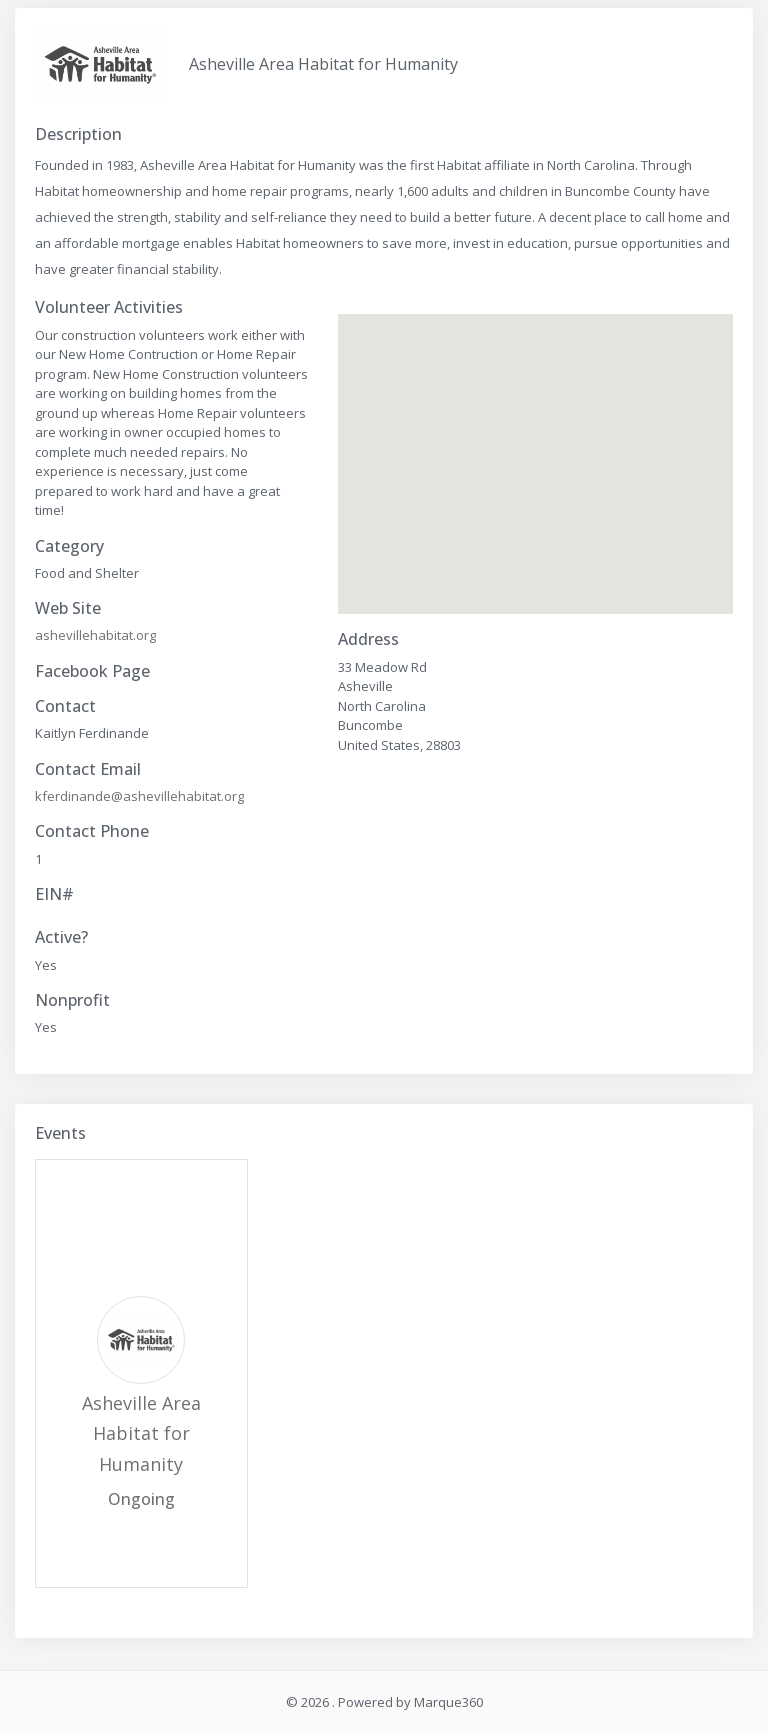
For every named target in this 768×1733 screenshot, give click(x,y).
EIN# (54, 894)
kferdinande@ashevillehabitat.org (139, 796)
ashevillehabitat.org (95, 635)
